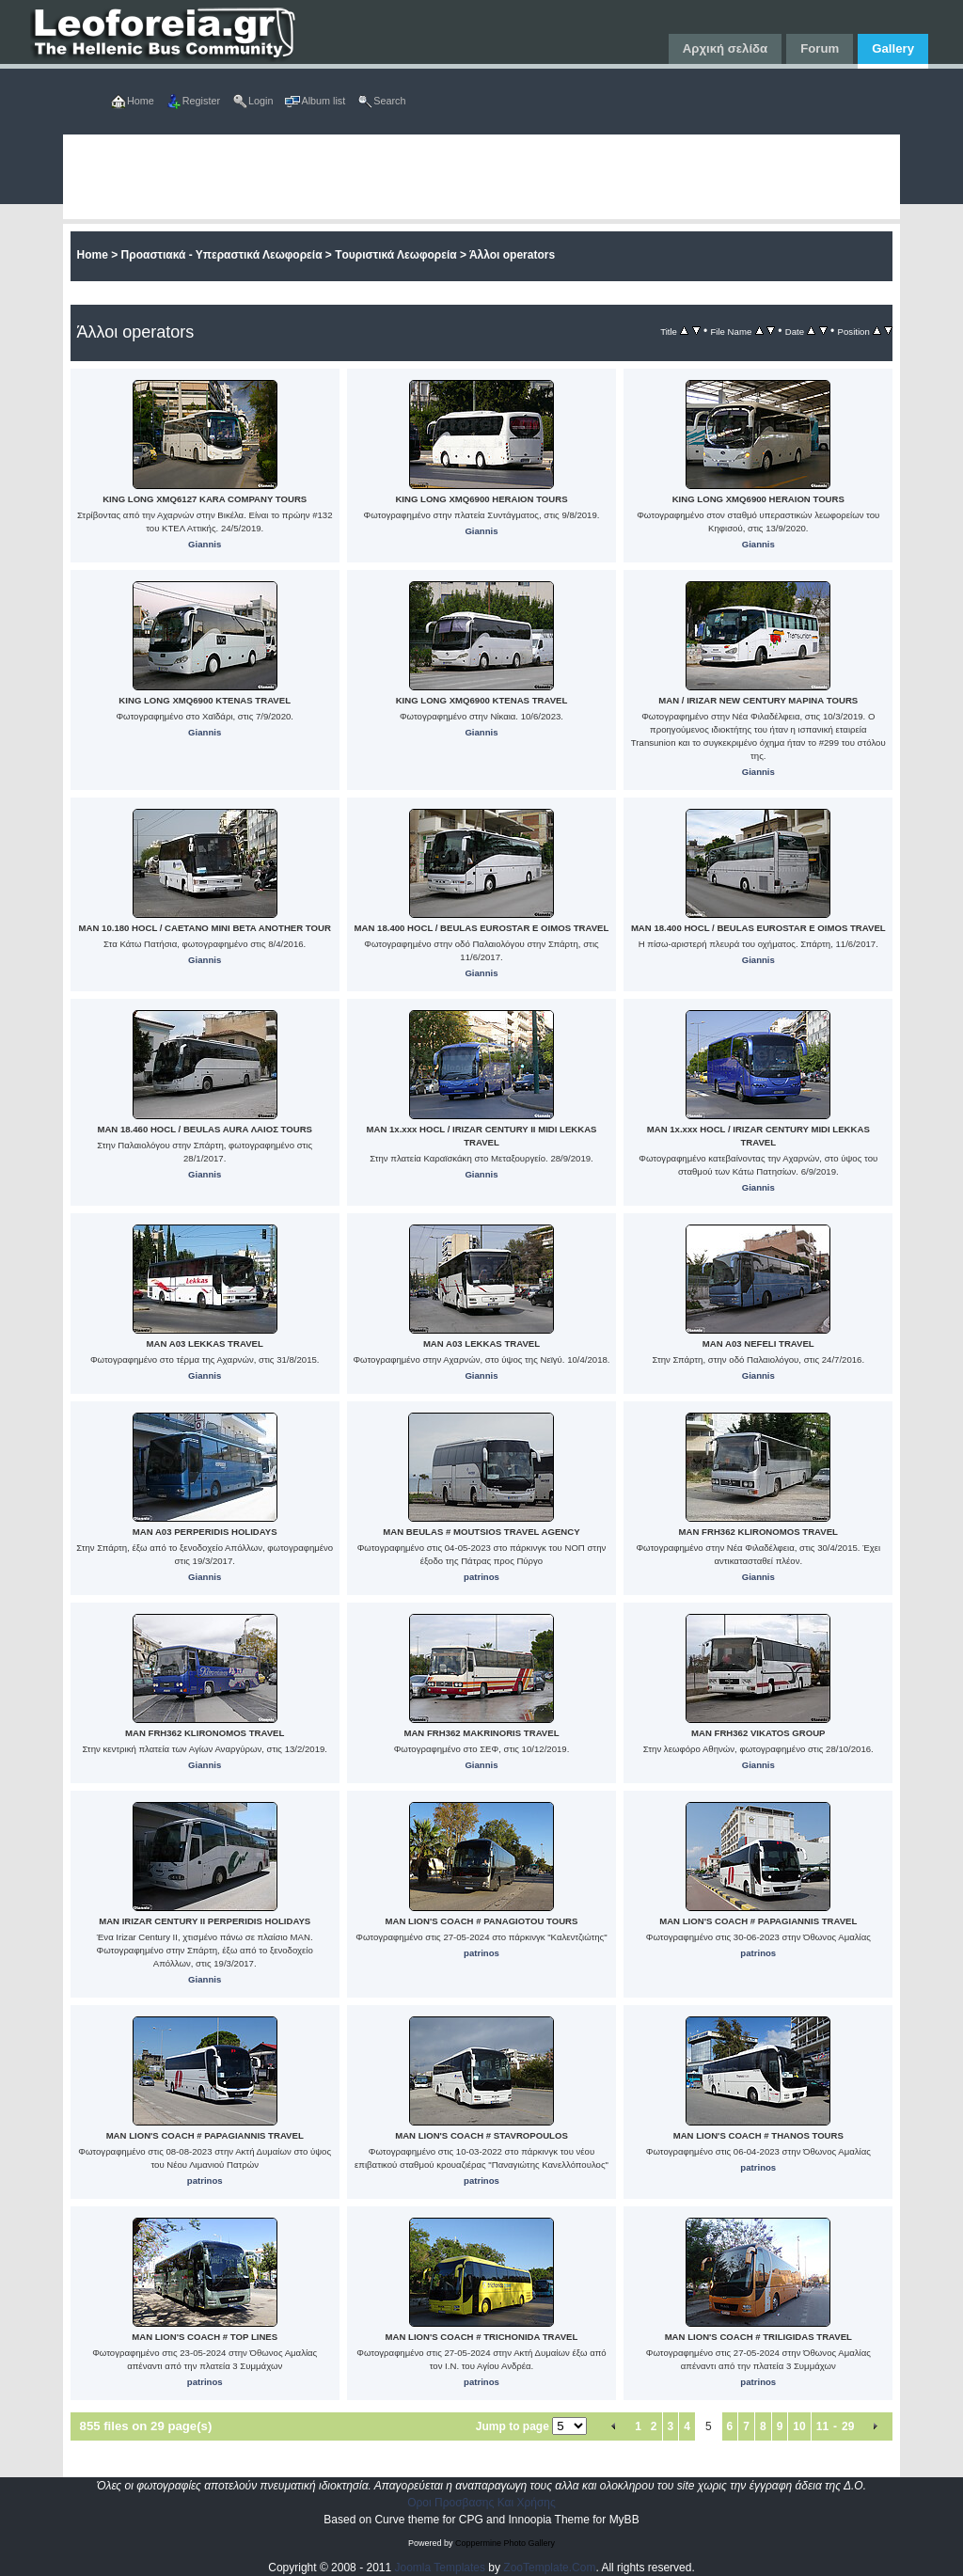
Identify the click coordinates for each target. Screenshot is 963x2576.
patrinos (481, 1577)
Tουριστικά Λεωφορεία (395, 254)
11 (822, 2426)
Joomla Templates (440, 2567)
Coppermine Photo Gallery (505, 2543)
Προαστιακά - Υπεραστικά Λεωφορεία (222, 254)
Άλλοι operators (512, 254)
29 (848, 2426)
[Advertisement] (482, 176)
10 (799, 2426)
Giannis (204, 544)
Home (92, 254)
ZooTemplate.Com (549, 2567)
